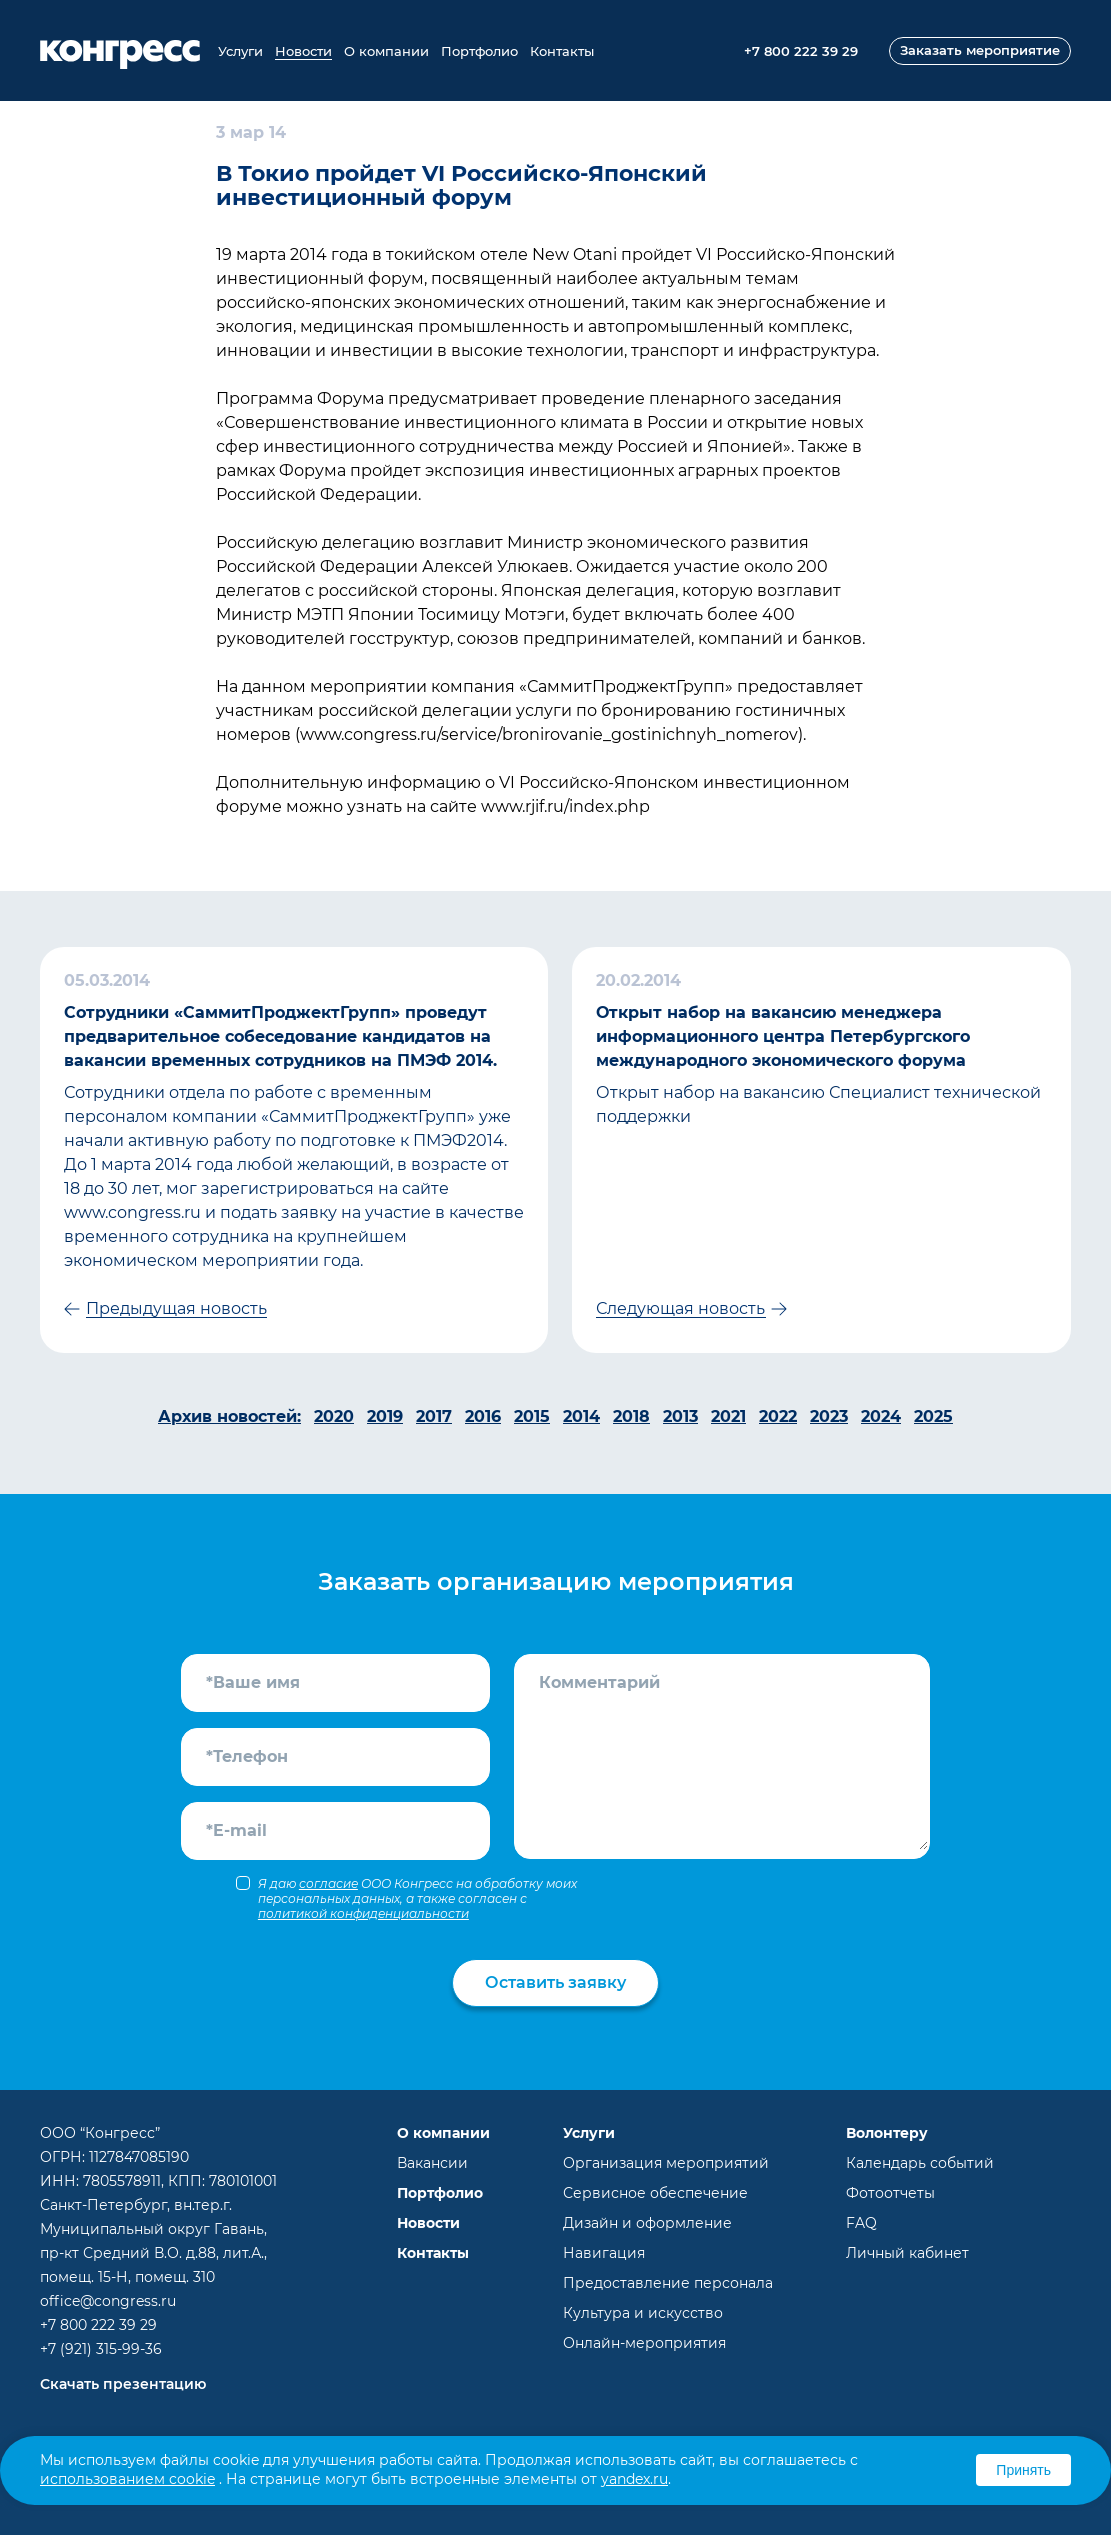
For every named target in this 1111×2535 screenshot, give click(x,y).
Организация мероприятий (666, 2163)
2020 (334, 1416)
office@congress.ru (108, 2301)
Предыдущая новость (176, 1308)
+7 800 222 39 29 (98, 2325)
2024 (881, 1416)
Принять (1023, 2470)
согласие (328, 1883)
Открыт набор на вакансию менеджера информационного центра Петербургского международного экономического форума (783, 1036)
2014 (581, 1416)
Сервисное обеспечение (655, 2193)
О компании (386, 51)
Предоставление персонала (668, 2283)
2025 (933, 1416)
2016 (483, 1416)
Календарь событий (920, 2163)
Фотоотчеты (890, 2193)
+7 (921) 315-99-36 (101, 2349)
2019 (385, 1416)
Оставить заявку (555, 1982)
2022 (778, 1416)
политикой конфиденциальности (363, 1913)
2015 (532, 1416)
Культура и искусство (643, 2313)
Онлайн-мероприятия (644, 2343)
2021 (728, 1416)
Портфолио (479, 51)
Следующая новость (680, 1308)
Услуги (240, 51)
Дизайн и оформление (647, 2223)
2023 (829, 1416)
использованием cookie (127, 2479)
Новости (303, 51)
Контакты (562, 51)
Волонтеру (887, 2133)
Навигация (604, 2253)
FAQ (861, 2223)
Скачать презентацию (123, 2384)
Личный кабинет (907, 2253)
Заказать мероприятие (980, 50)
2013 (680, 1416)
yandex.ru (634, 2479)
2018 (631, 1416)
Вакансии (432, 2163)
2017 (434, 1416)
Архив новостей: (229, 1416)
